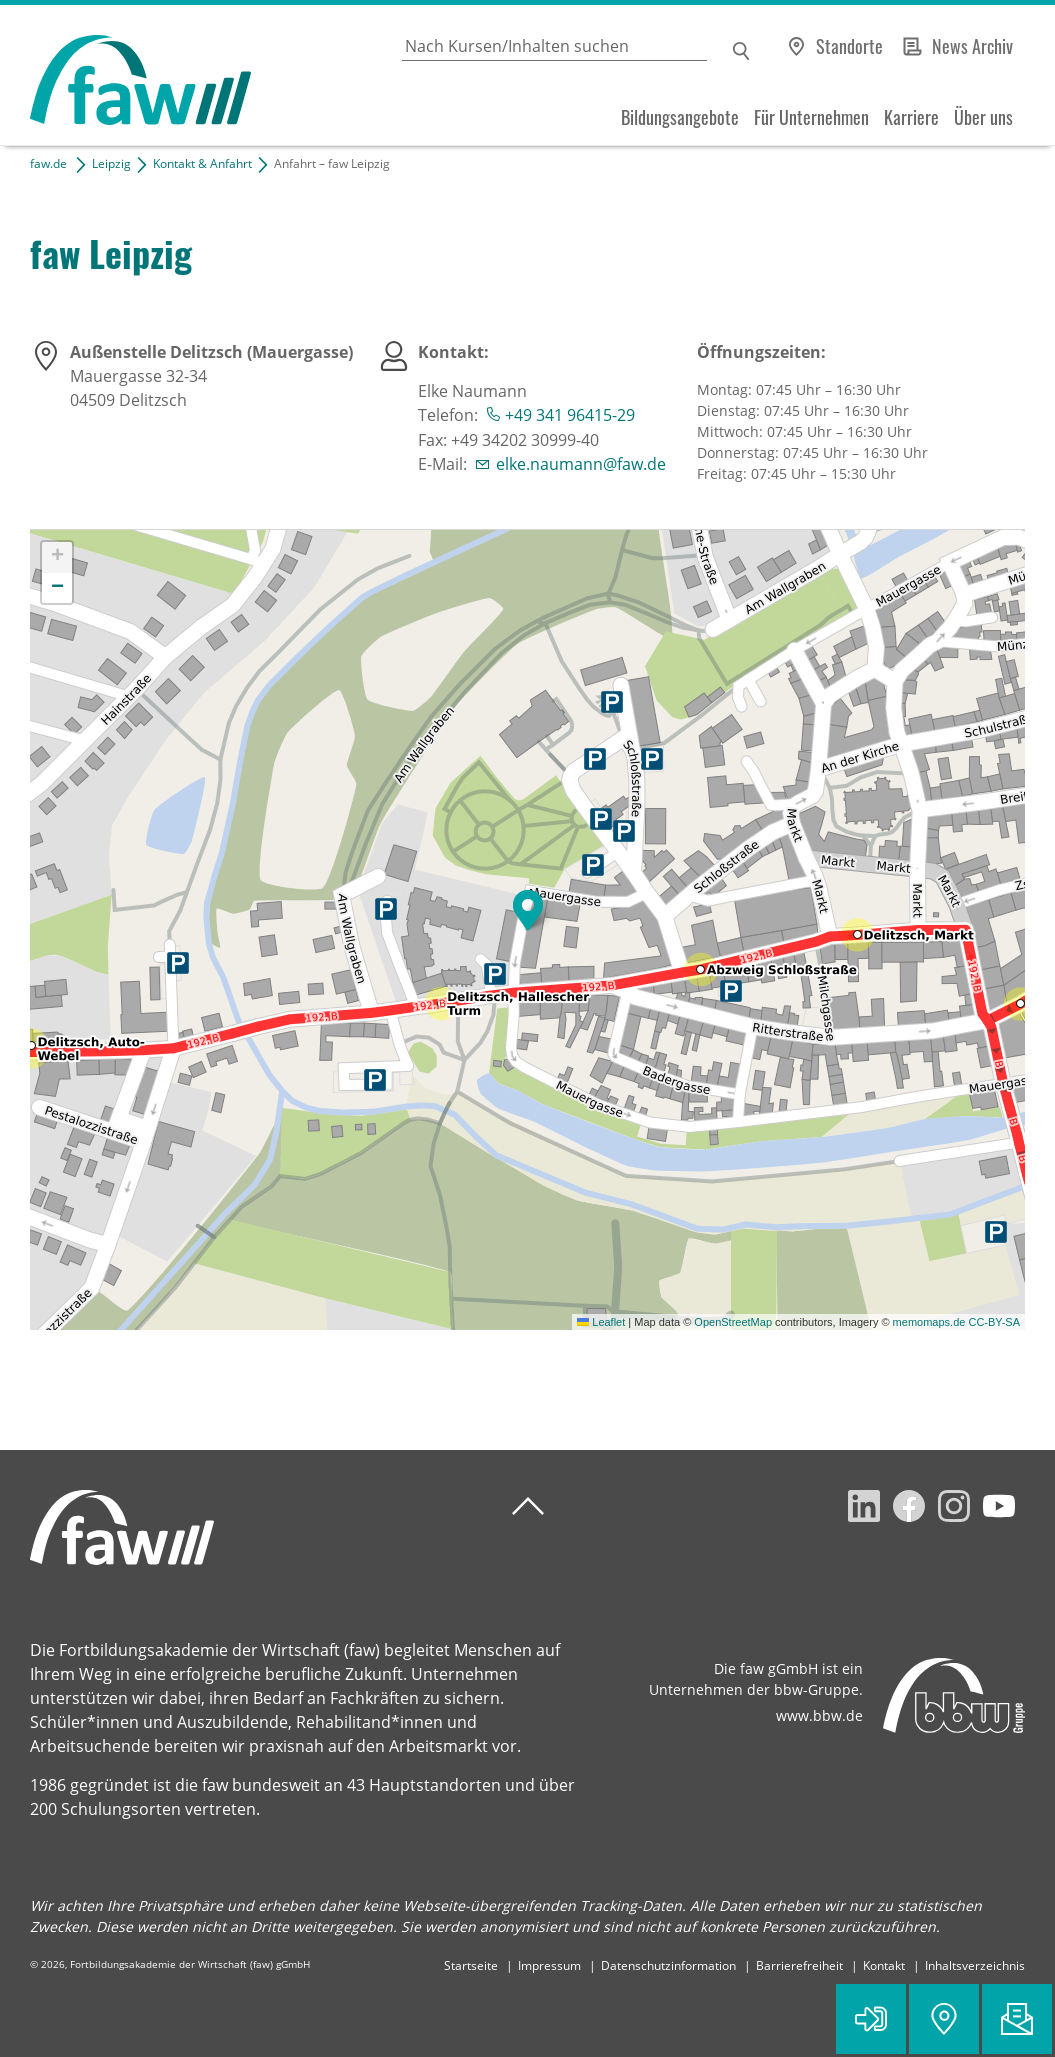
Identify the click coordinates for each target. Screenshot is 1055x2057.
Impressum (549, 1965)
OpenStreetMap (733, 1322)
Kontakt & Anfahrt (202, 163)
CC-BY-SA (994, 1322)
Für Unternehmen (811, 117)
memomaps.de (929, 1322)
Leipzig (111, 163)
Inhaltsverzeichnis (975, 1965)
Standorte (849, 46)
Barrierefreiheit (799, 1965)
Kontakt (884, 1965)
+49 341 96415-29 (570, 415)
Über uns (983, 117)
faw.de (48, 163)
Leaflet (601, 1322)
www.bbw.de (819, 1715)
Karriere (911, 117)
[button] (528, 910)
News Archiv (972, 46)
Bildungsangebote (680, 117)
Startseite (471, 1965)
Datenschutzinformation (668, 1965)
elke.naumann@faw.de (581, 464)
